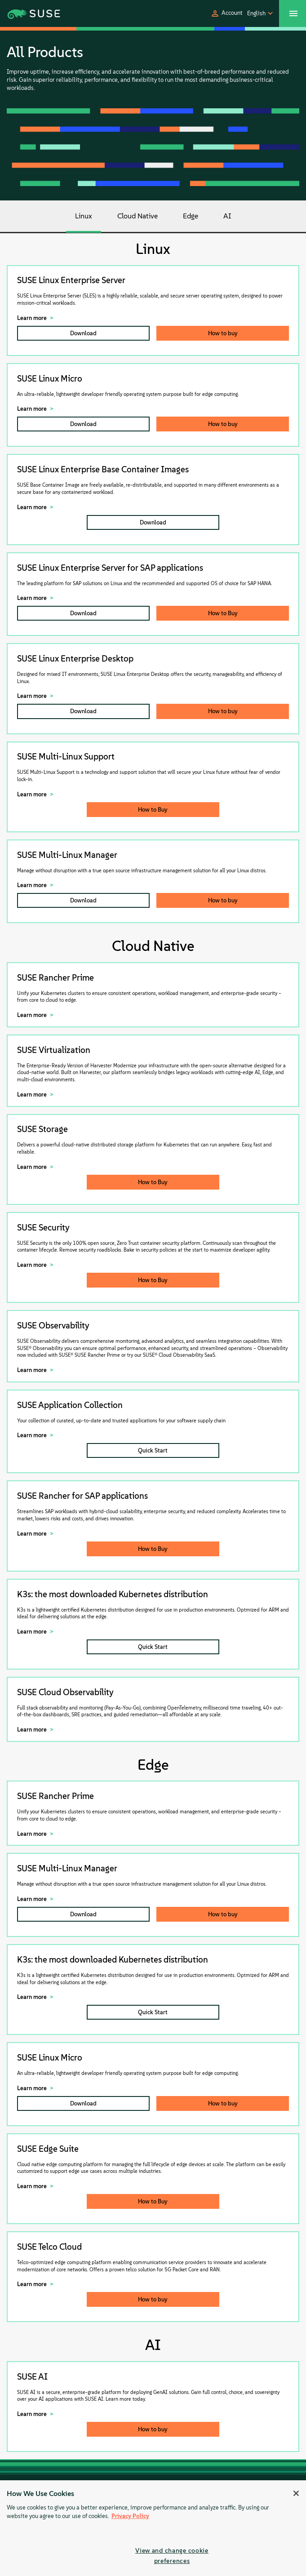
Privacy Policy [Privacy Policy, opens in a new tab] (130, 2516)
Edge (190, 216)
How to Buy (223, 613)
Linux (83, 216)
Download (83, 333)
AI (227, 216)
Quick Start (153, 1450)
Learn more (32, 318)
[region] (153, 2528)
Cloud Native (137, 216)
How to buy (223, 333)
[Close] (296, 2493)
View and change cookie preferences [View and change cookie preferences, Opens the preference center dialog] (171, 2555)
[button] (226, 13)
